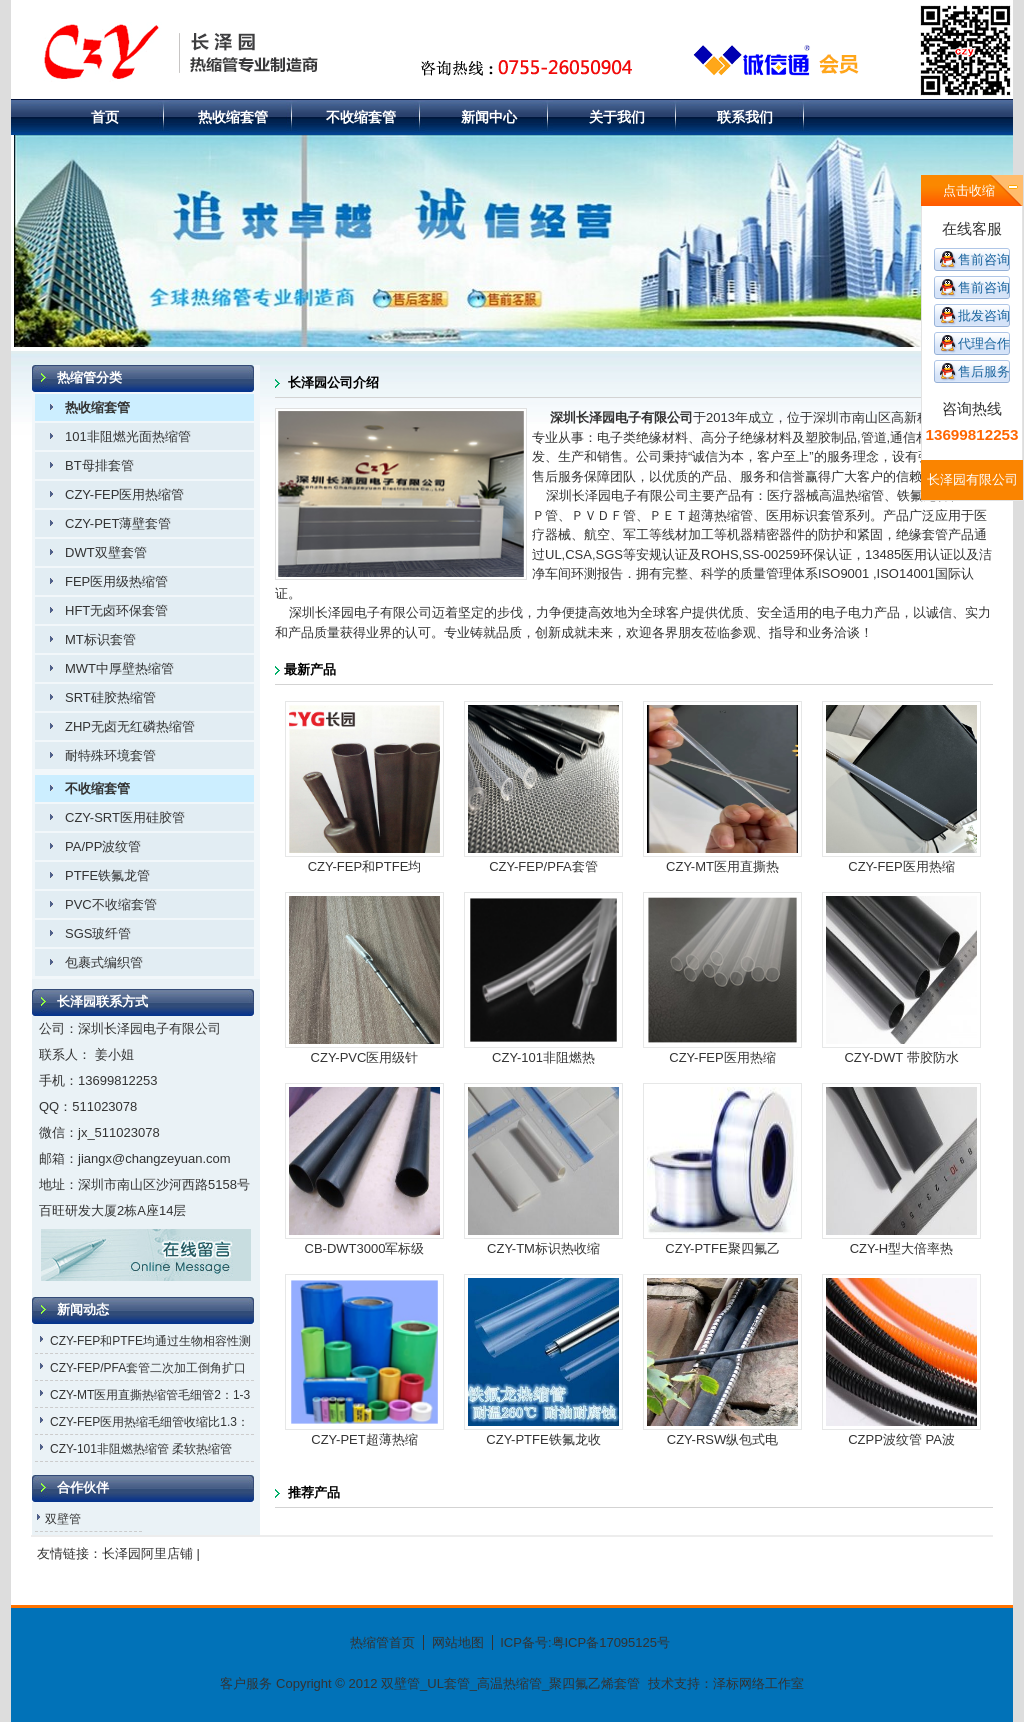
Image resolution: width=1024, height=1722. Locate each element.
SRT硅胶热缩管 (110, 697)
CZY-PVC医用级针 (365, 1057)
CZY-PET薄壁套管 (118, 523)
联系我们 (745, 117)
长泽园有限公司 (972, 479)
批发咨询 (984, 315)
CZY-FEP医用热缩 (901, 866)
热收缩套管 (233, 117)
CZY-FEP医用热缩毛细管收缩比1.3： (149, 1422)
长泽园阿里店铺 (147, 1553)
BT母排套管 (99, 465)
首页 (105, 117)
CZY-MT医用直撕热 (722, 866)
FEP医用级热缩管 (116, 581)
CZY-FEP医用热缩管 (124, 494)
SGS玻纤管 (98, 933)
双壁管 (63, 1519)
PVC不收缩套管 (111, 904)
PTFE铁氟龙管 (107, 875)
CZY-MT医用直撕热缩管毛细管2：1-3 (150, 1395)
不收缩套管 (361, 117)
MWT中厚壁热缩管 (119, 668)
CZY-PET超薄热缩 (364, 1439)
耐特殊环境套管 (110, 755)
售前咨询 (984, 259)
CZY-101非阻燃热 (543, 1057)
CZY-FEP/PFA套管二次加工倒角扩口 (148, 1368)
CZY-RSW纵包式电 (722, 1439)
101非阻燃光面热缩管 (128, 436)
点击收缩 (969, 190)
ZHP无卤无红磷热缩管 (130, 726)
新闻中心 (489, 117)
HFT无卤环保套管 (116, 610)
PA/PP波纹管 (103, 846)
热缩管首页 (382, 1642)
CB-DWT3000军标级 (365, 1248)
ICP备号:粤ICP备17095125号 (585, 1642)
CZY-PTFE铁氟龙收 (543, 1439)
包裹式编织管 (104, 962)
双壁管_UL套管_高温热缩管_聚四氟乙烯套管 (508, 1683)
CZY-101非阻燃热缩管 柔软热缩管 (141, 1449)
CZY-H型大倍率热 (902, 1248)
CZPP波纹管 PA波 (901, 1439)
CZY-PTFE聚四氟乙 (722, 1248)
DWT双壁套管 (106, 552)
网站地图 (458, 1642)
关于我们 (617, 117)
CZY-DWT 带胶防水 (901, 1057)
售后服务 (984, 371)
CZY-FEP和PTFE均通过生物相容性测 (150, 1341)
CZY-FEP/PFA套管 (543, 866)
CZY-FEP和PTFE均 (365, 866)
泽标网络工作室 (758, 1683)
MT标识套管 (100, 639)
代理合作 (984, 343)
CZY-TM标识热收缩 (543, 1248)
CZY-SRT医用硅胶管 (125, 817)
